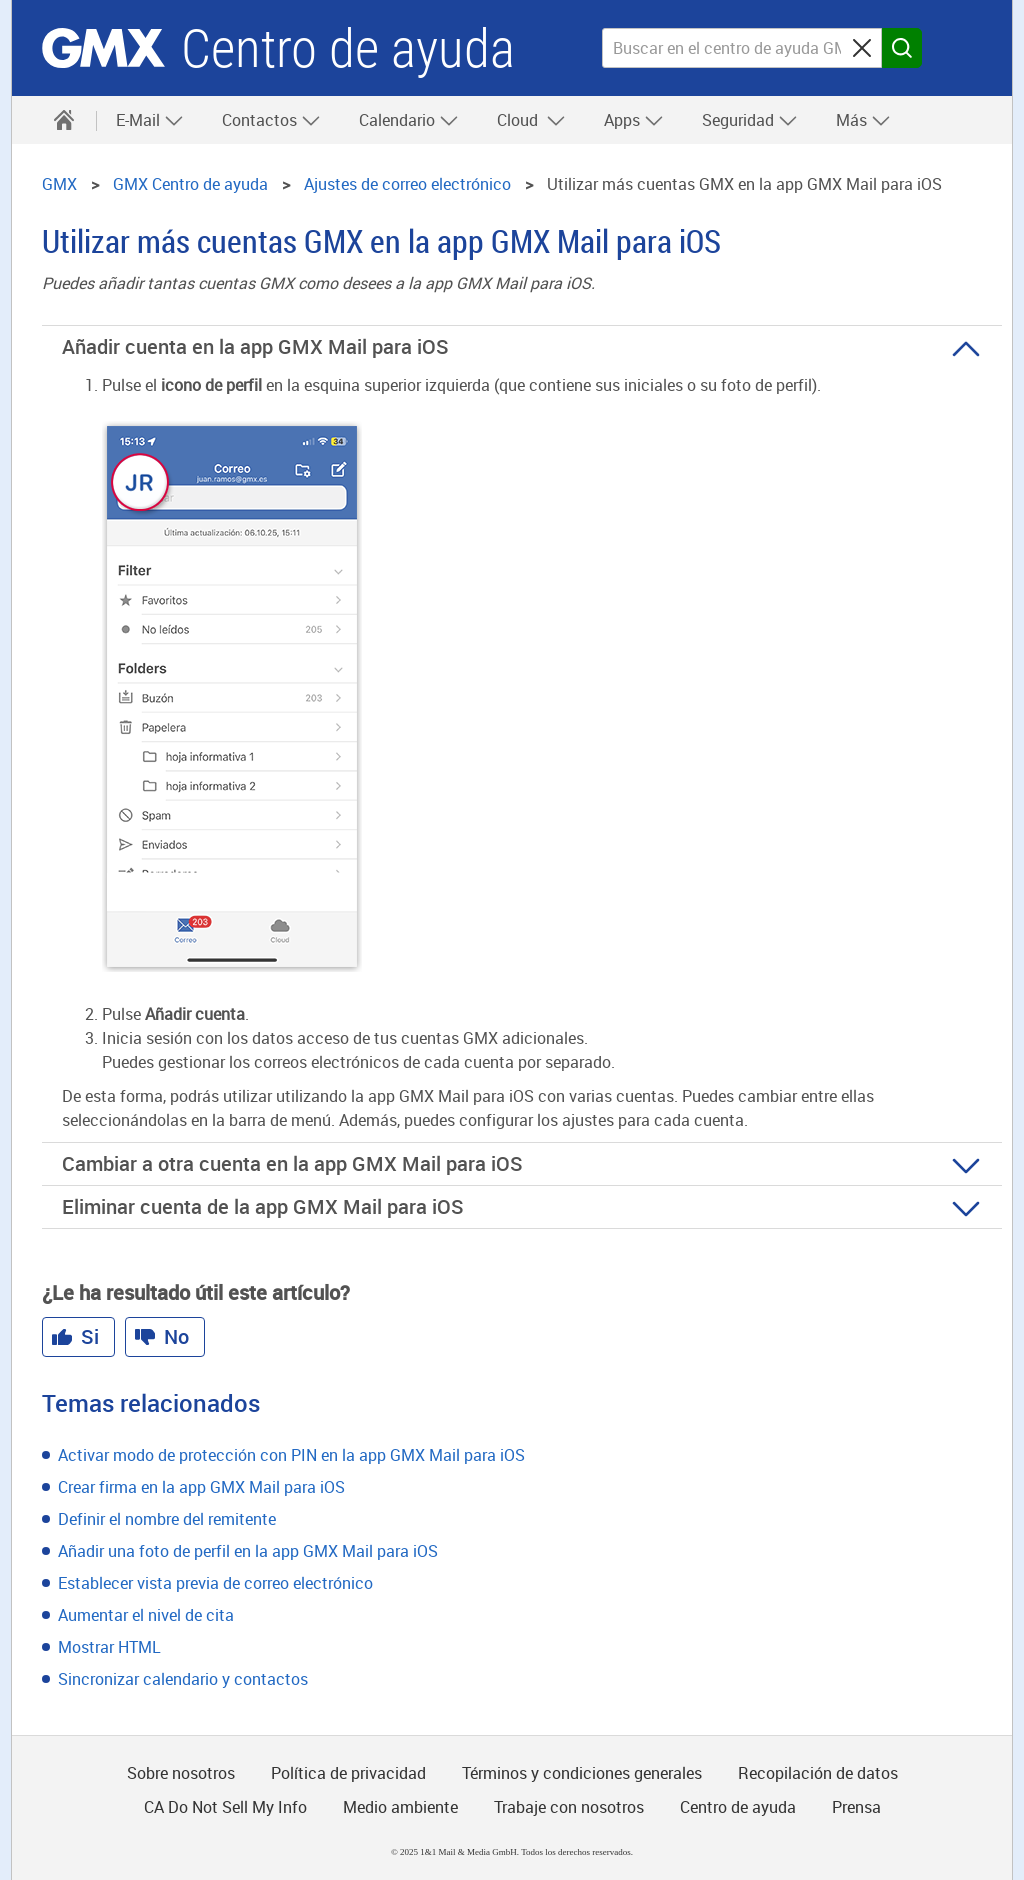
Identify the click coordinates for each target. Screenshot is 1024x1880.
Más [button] (863, 120)
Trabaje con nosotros (569, 1807)
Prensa (856, 1807)
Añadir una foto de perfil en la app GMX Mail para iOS (248, 1551)
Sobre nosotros (181, 1773)
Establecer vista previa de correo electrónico (215, 1583)
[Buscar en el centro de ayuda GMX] (742, 48)
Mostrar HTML (109, 1647)
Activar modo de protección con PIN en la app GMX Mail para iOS (291, 1455)
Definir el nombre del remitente (167, 1519)
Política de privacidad (348, 1773)
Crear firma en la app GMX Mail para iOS (201, 1487)
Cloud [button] (531, 120)
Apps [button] (634, 120)
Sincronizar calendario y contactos (183, 1679)
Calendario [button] (409, 120)
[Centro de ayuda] (64, 120)
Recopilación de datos (818, 1773)
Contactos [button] (271, 120)
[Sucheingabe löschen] (862, 48)
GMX (103, 48)
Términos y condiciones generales (582, 1773)
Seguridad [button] (750, 120)
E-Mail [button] (150, 120)
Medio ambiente (400, 1807)
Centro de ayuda (348, 48)
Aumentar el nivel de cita (146, 1615)
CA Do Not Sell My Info (225, 1807)
